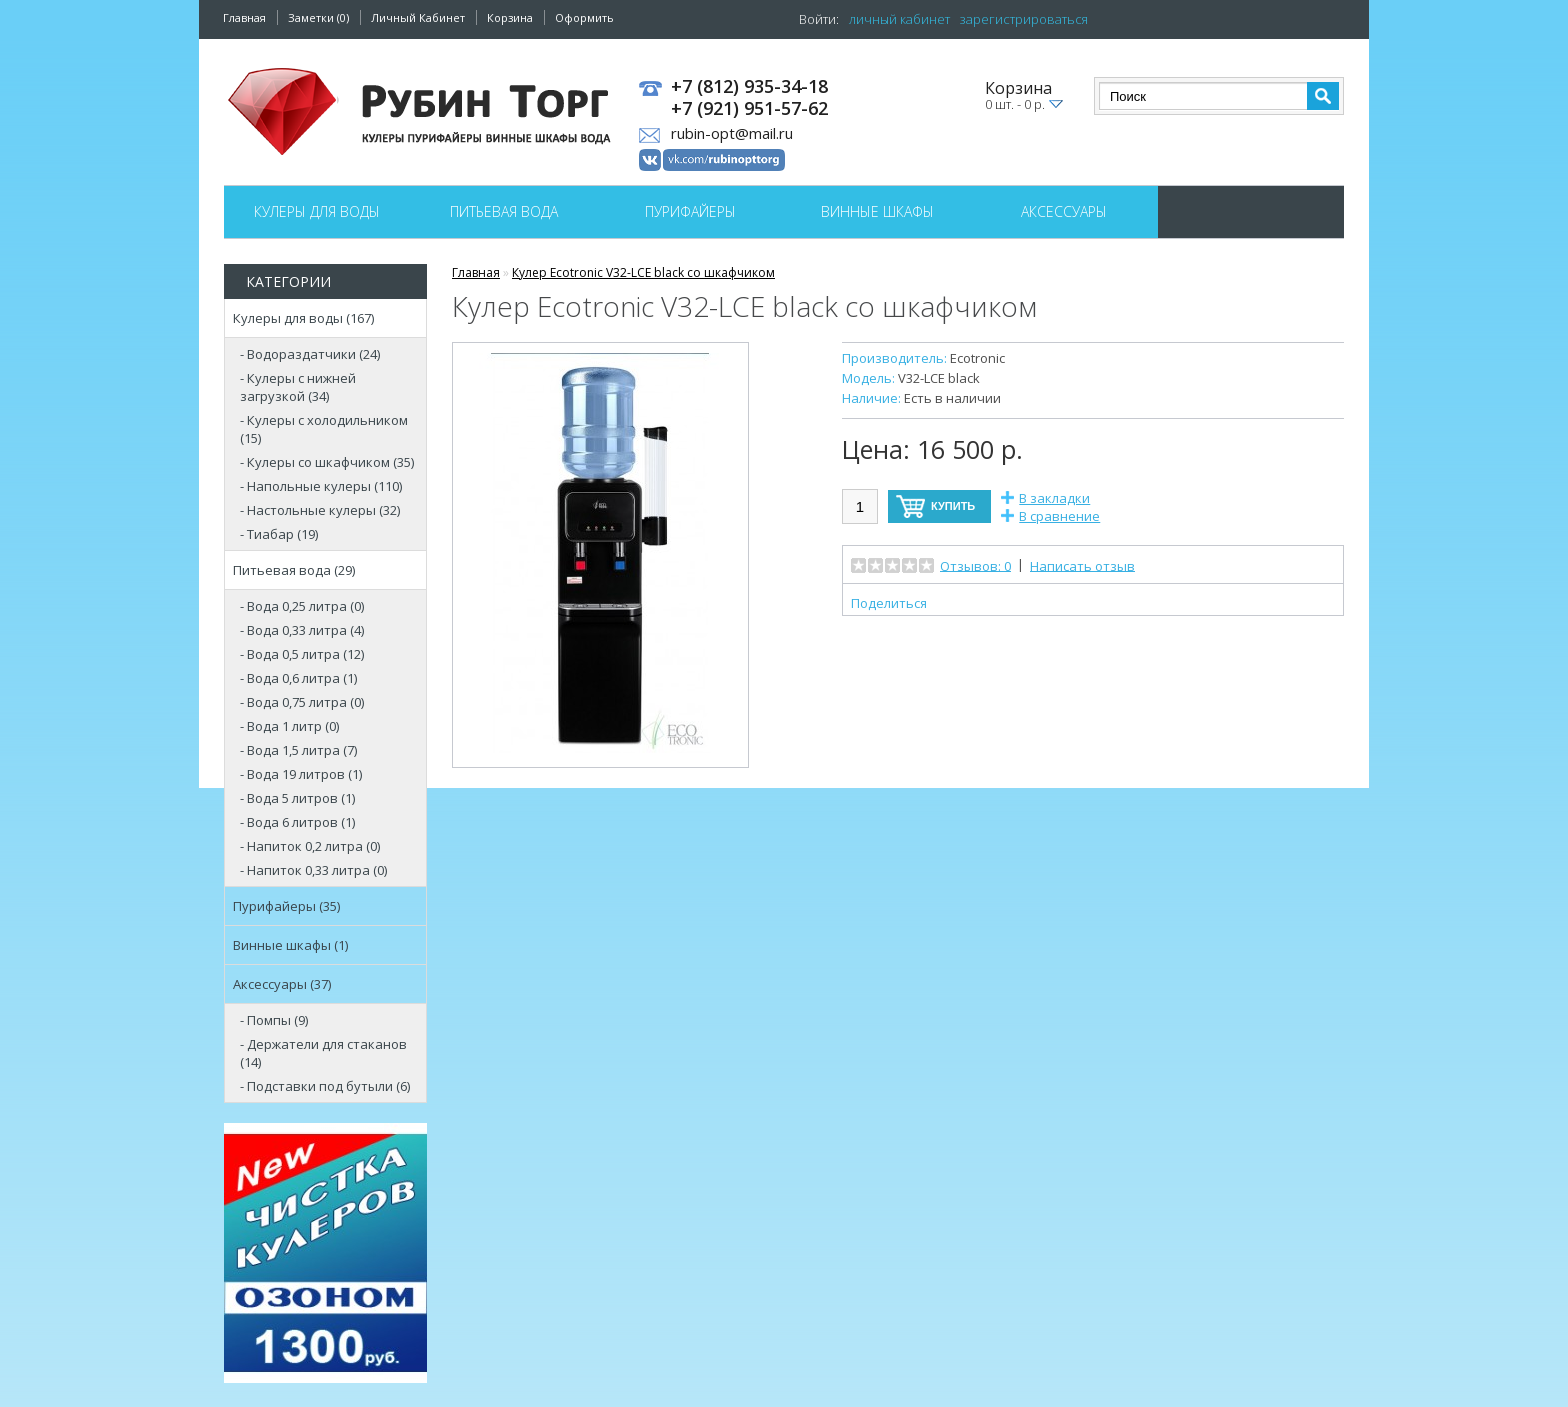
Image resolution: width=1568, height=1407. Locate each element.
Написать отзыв (1082, 565)
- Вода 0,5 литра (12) (302, 654)
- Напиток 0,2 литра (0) (310, 846)
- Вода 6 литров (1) (297, 822)
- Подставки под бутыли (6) (325, 1086)
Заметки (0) (318, 17)
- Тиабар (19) (279, 534)
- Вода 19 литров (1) (301, 774)
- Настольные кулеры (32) (320, 510)
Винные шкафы (877, 211)
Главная (244, 17)
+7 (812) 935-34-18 (749, 87)
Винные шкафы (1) (290, 945)
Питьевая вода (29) (294, 570)
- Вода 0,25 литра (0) (302, 606)
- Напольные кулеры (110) (321, 486)
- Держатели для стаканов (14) (323, 1053)
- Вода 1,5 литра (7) (298, 750)
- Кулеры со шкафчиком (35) (327, 462)
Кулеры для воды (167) (303, 318)
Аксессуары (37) (282, 984)
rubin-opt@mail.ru (732, 133)
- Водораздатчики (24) (310, 354)
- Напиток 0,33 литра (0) (313, 870)
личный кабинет (899, 19)
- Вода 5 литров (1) (297, 798)
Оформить (584, 17)
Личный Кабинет (418, 17)
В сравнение (1059, 516)
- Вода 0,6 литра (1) (298, 678)
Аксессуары (1064, 211)
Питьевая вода (504, 211)
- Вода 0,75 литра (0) (302, 702)
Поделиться (889, 603)
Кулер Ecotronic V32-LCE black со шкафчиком (643, 272)
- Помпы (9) (274, 1020)
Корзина (510, 17)
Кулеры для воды (317, 211)
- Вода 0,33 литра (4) (302, 630)
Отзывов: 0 (975, 565)
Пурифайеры (690, 211)
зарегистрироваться (1024, 19)
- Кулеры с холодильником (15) (324, 429)
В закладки (1054, 498)
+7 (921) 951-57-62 (749, 109)
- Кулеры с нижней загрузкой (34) (298, 387)
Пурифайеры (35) (286, 906)
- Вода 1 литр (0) (289, 726)
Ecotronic (977, 358)
